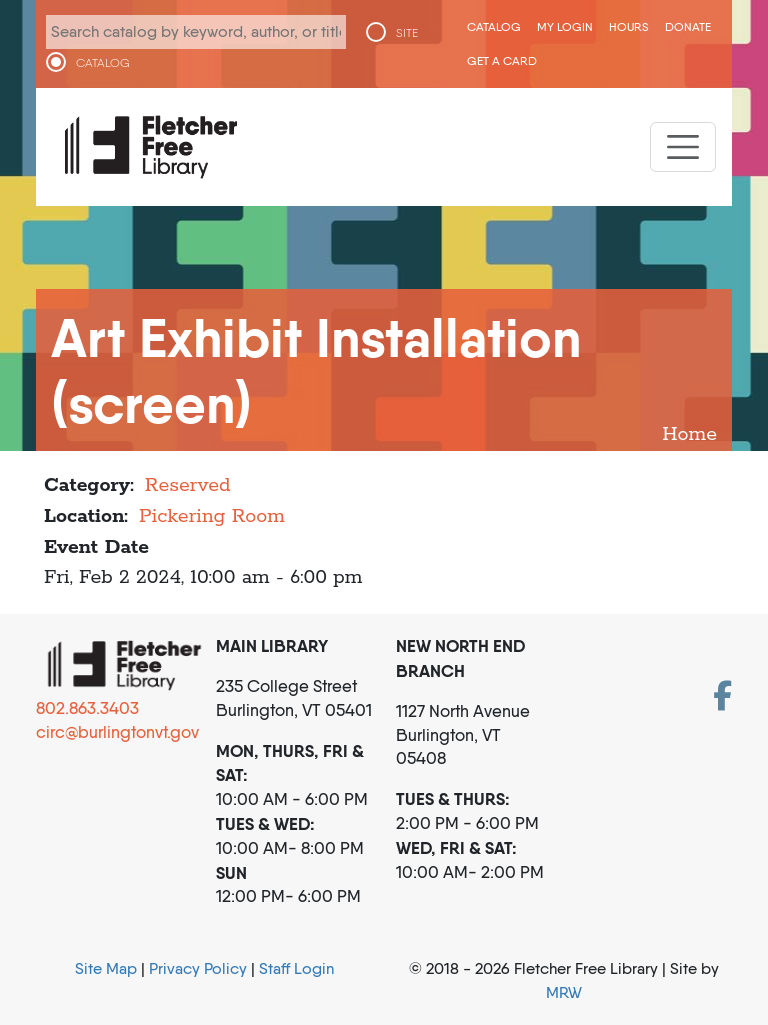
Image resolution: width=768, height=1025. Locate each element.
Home (689, 434)
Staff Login (296, 968)
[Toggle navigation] (683, 147)
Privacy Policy (198, 968)
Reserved (188, 485)
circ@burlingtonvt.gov (117, 732)
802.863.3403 (87, 708)
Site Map (106, 968)
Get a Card (502, 60)
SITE (407, 33)
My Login (565, 26)
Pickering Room (212, 516)
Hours (629, 26)
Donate (688, 26)
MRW (564, 992)
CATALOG (103, 63)
